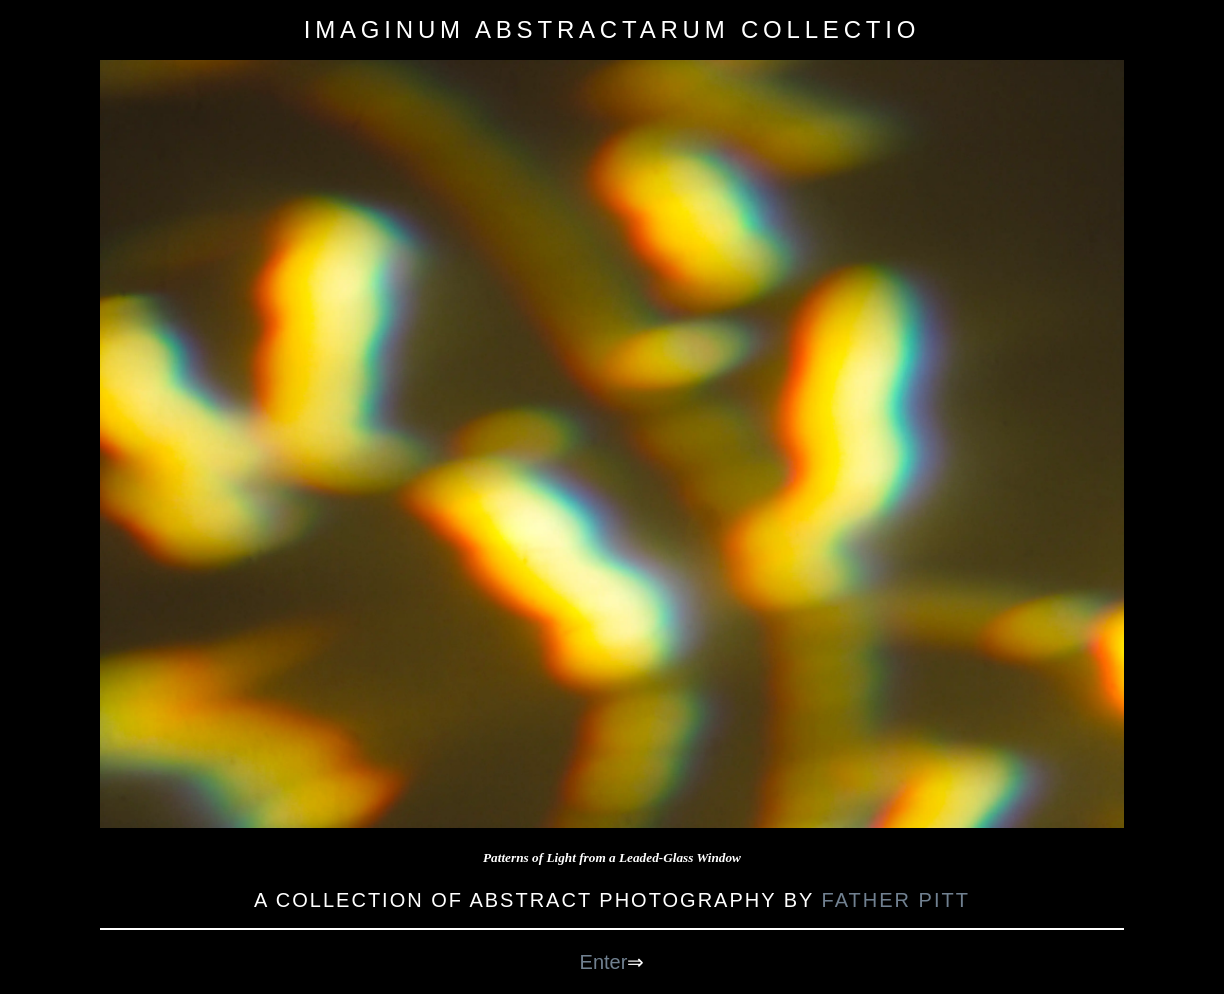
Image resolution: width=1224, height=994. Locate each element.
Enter (604, 962)
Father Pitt (896, 900)
